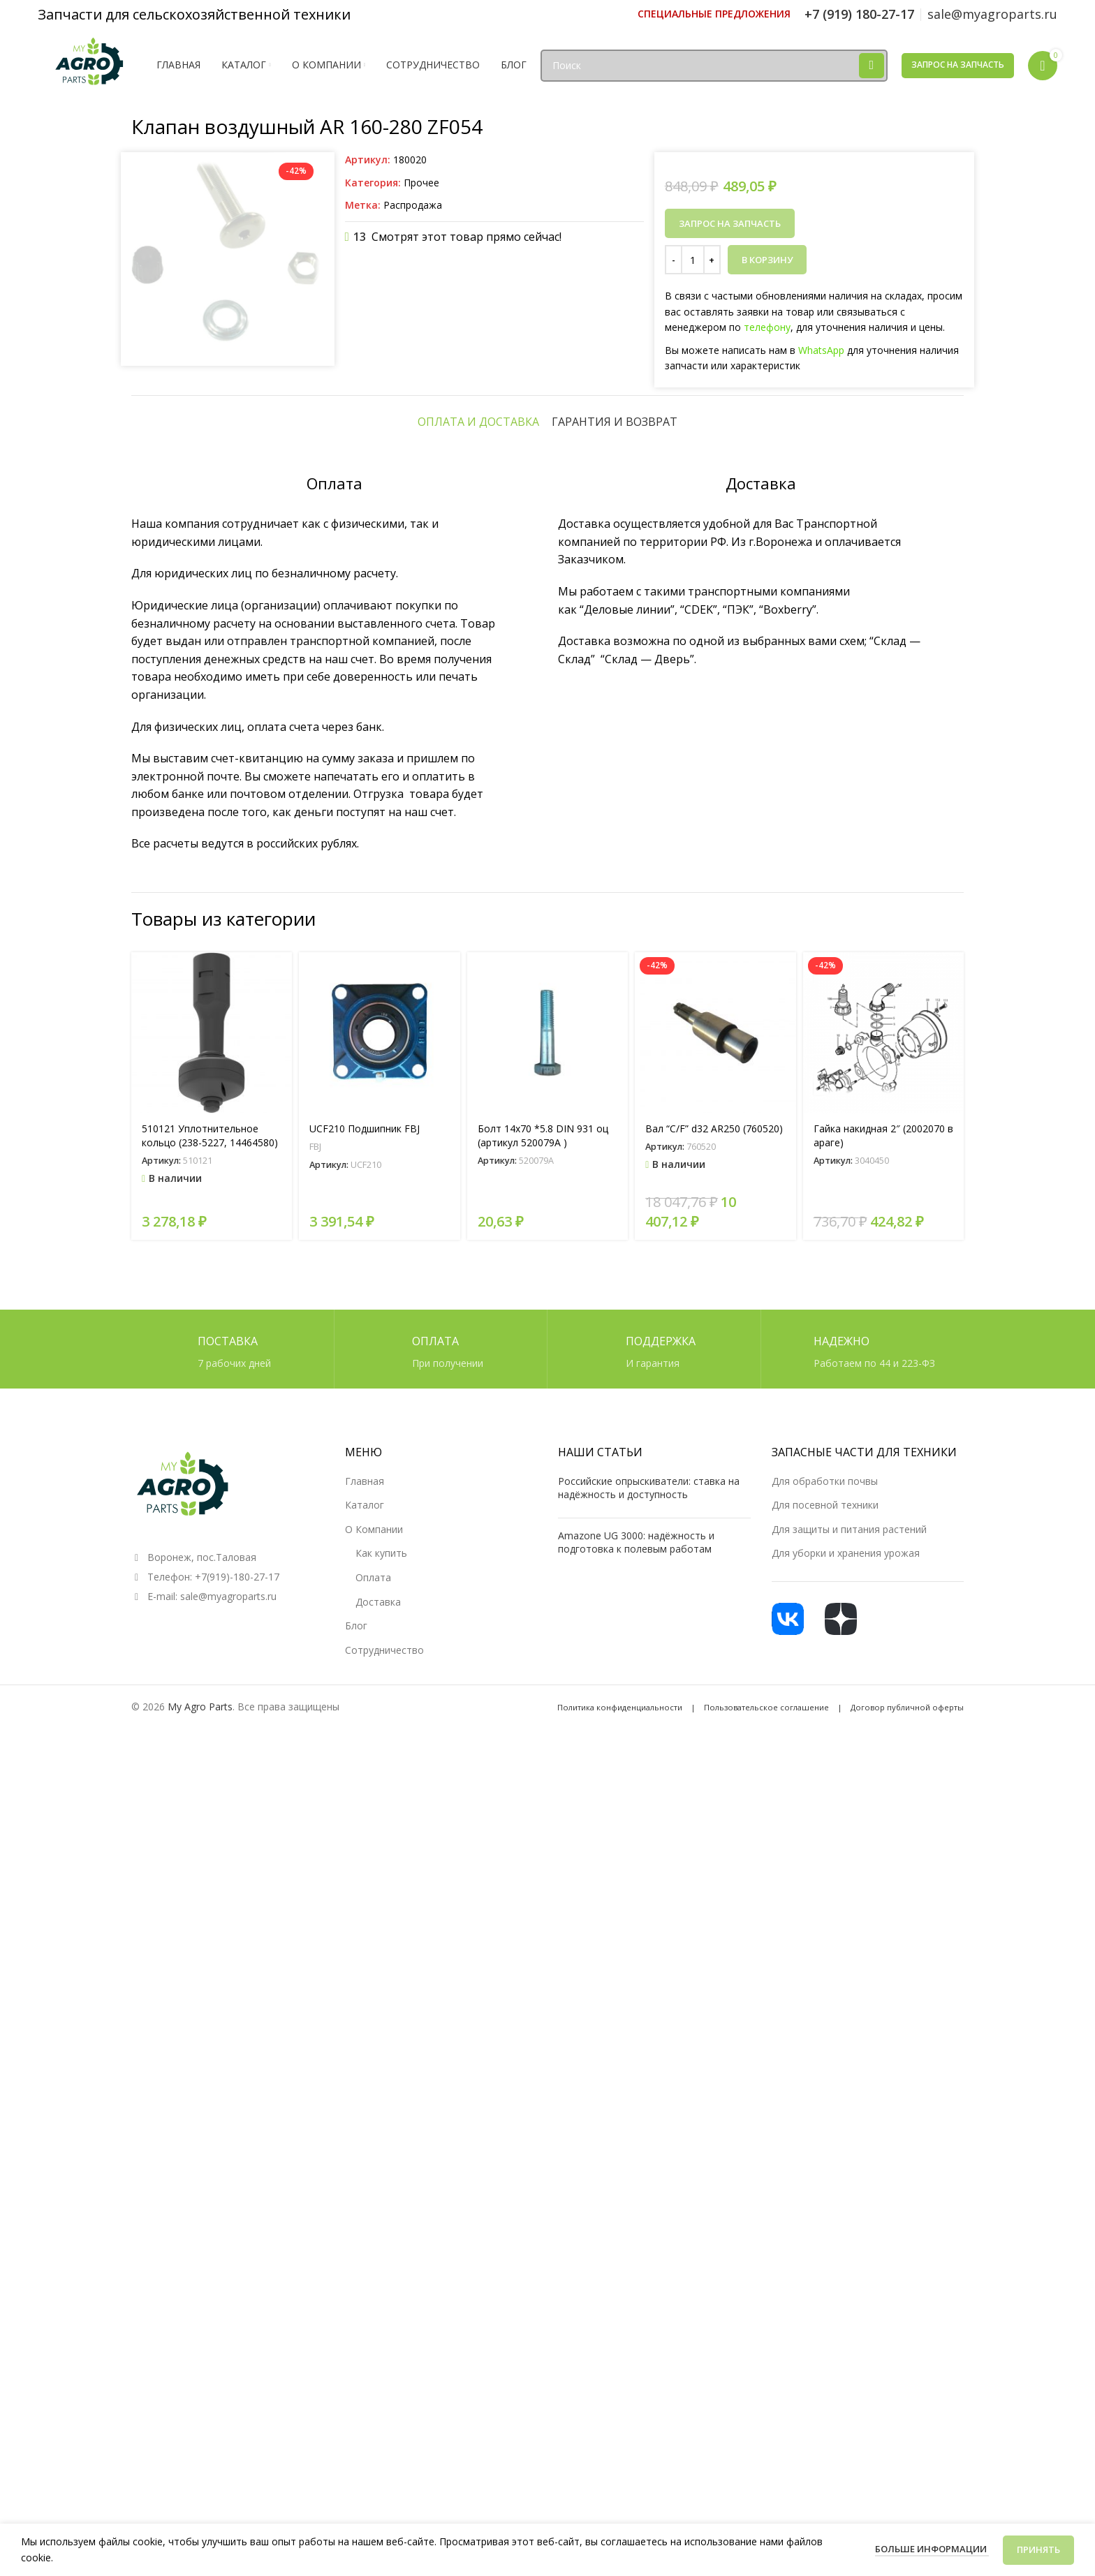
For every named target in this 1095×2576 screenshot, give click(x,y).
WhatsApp (821, 350)
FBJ (315, 1979)
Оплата (373, 2410)
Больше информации (932, 2548)
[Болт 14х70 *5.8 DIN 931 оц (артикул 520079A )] (547, 1865)
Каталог (364, 2337)
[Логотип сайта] (90, 64)
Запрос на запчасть (957, 65)
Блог (356, 2458)
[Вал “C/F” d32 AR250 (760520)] (715, 1865)
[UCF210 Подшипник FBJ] (379, 1865)
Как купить (381, 2385)
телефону (767, 327)
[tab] (478, 1254)
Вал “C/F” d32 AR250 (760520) (714, 1961)
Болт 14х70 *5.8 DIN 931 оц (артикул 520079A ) (543, 1968)
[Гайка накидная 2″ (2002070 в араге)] (883, 1865)
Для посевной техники (825, 2337)
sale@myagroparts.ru (228, 2429)
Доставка (378, 2434)
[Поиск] (714, 66)
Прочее (421, 182)
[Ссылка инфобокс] (714, 14)
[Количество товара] (692, 259)
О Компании (374, 2362)
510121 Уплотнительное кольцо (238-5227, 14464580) (210, 1968)
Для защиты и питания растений (849, 2362)
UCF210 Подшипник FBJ (364, 1961)
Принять (1038, 2549)
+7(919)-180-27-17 (237, 2409)
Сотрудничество (384, 2482)
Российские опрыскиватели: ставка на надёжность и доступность (649, 2320)
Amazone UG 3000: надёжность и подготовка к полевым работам (636, 2375)
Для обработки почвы (825, 2313)
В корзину (767, 259)
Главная (364, 2313)
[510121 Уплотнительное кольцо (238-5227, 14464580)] (211, 1865)
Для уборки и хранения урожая (846, 2385)
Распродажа (412, 205)
